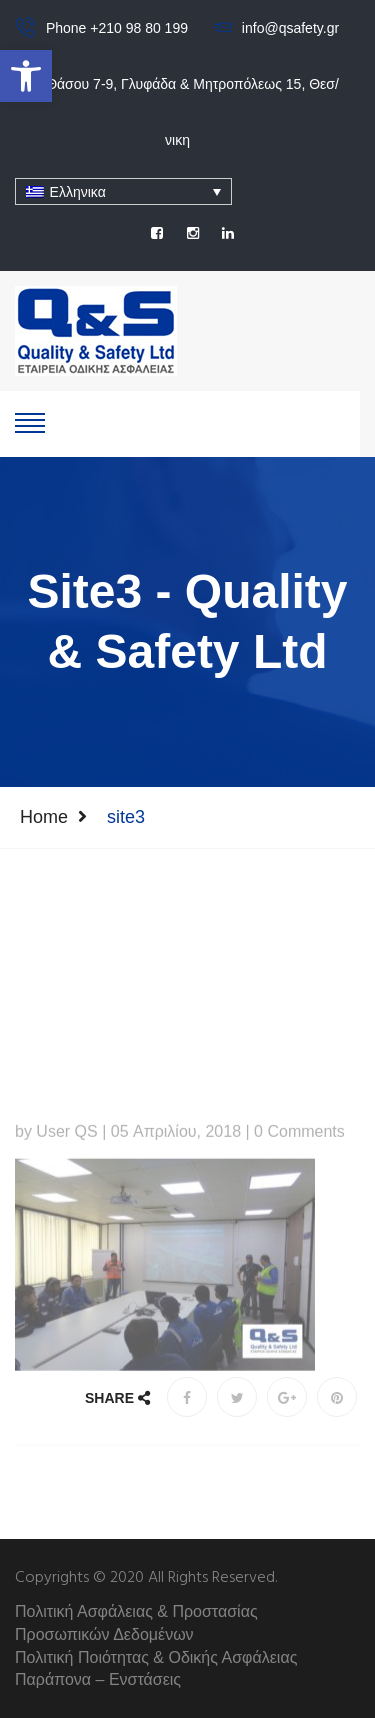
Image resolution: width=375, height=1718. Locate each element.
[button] (26, 76)
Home (44, 817)
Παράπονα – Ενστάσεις (98, 1679)
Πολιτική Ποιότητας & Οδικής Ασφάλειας (156, 1657)
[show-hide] (30, 421)
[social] (157, 233)
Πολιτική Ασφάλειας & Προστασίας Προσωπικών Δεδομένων (136, 1623)
